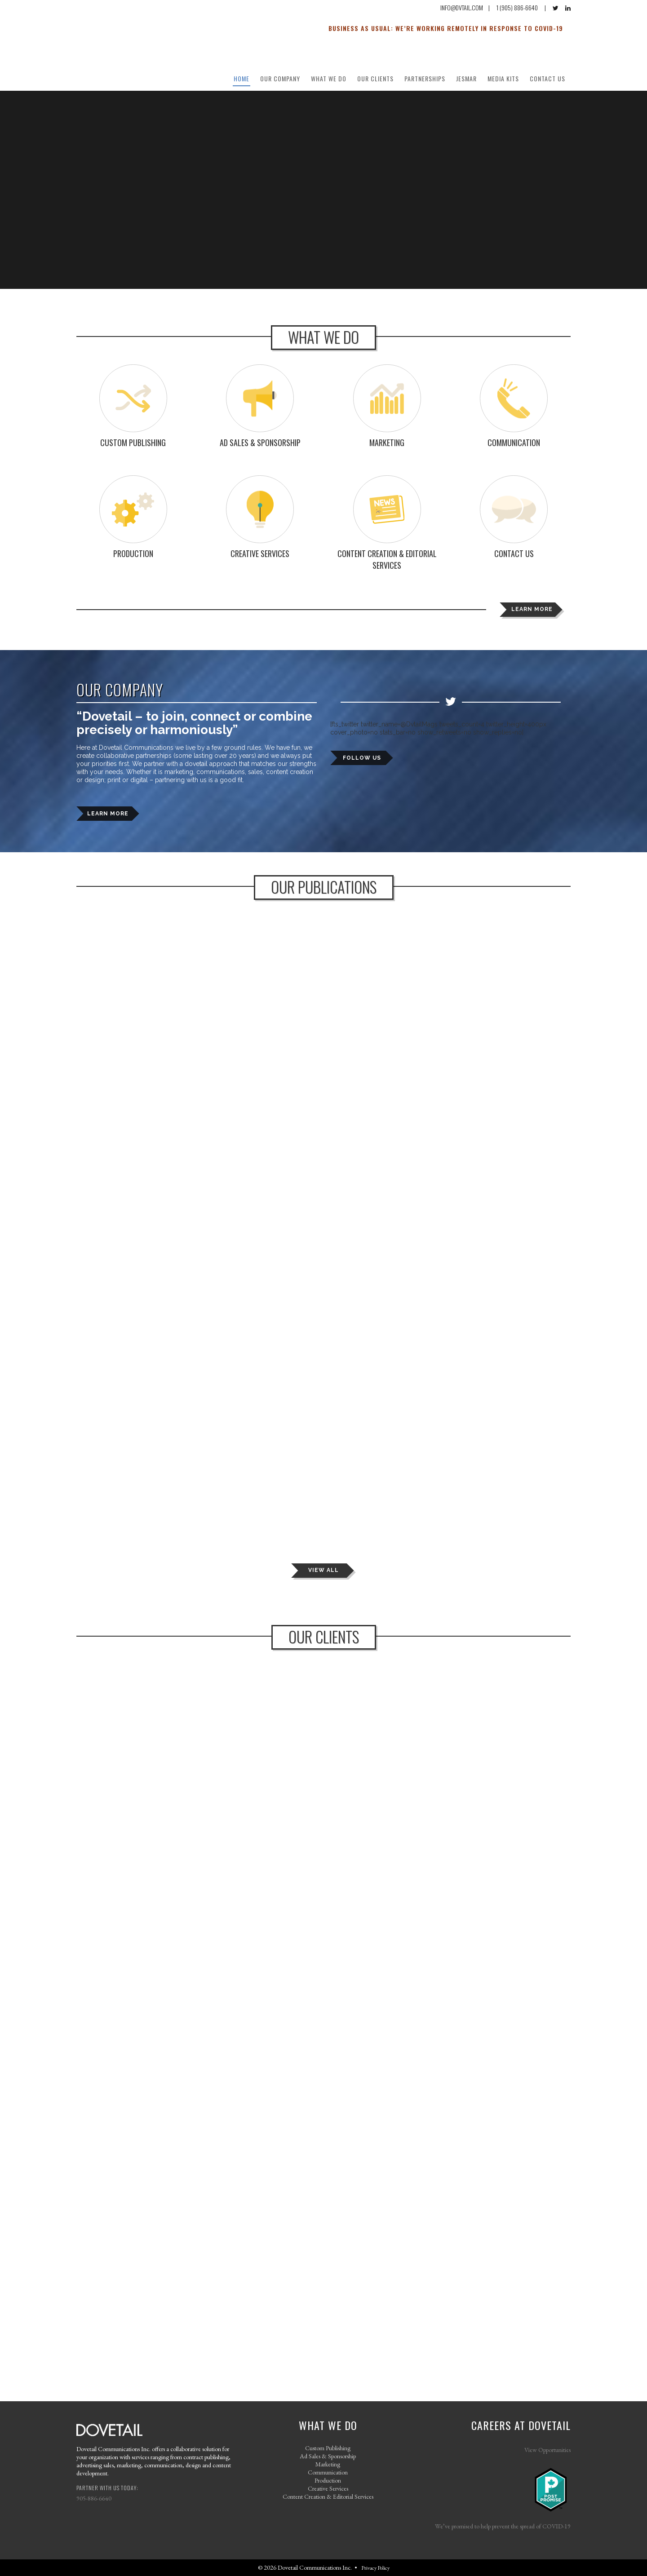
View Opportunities (547, 2450)
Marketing (327, 2464)
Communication (328, 2472)
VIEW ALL (323, 1570)
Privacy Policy (375, 2568)
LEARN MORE (532, 609)
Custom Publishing (327, 2448)
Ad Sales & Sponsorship (328, 2456)
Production (328, 2480)
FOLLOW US (362, 758)
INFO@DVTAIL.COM (461, 7)
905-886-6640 (93, 2498)
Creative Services (328, 2488)
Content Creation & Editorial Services (328, 2496)
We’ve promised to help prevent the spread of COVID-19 (503, 2526)
